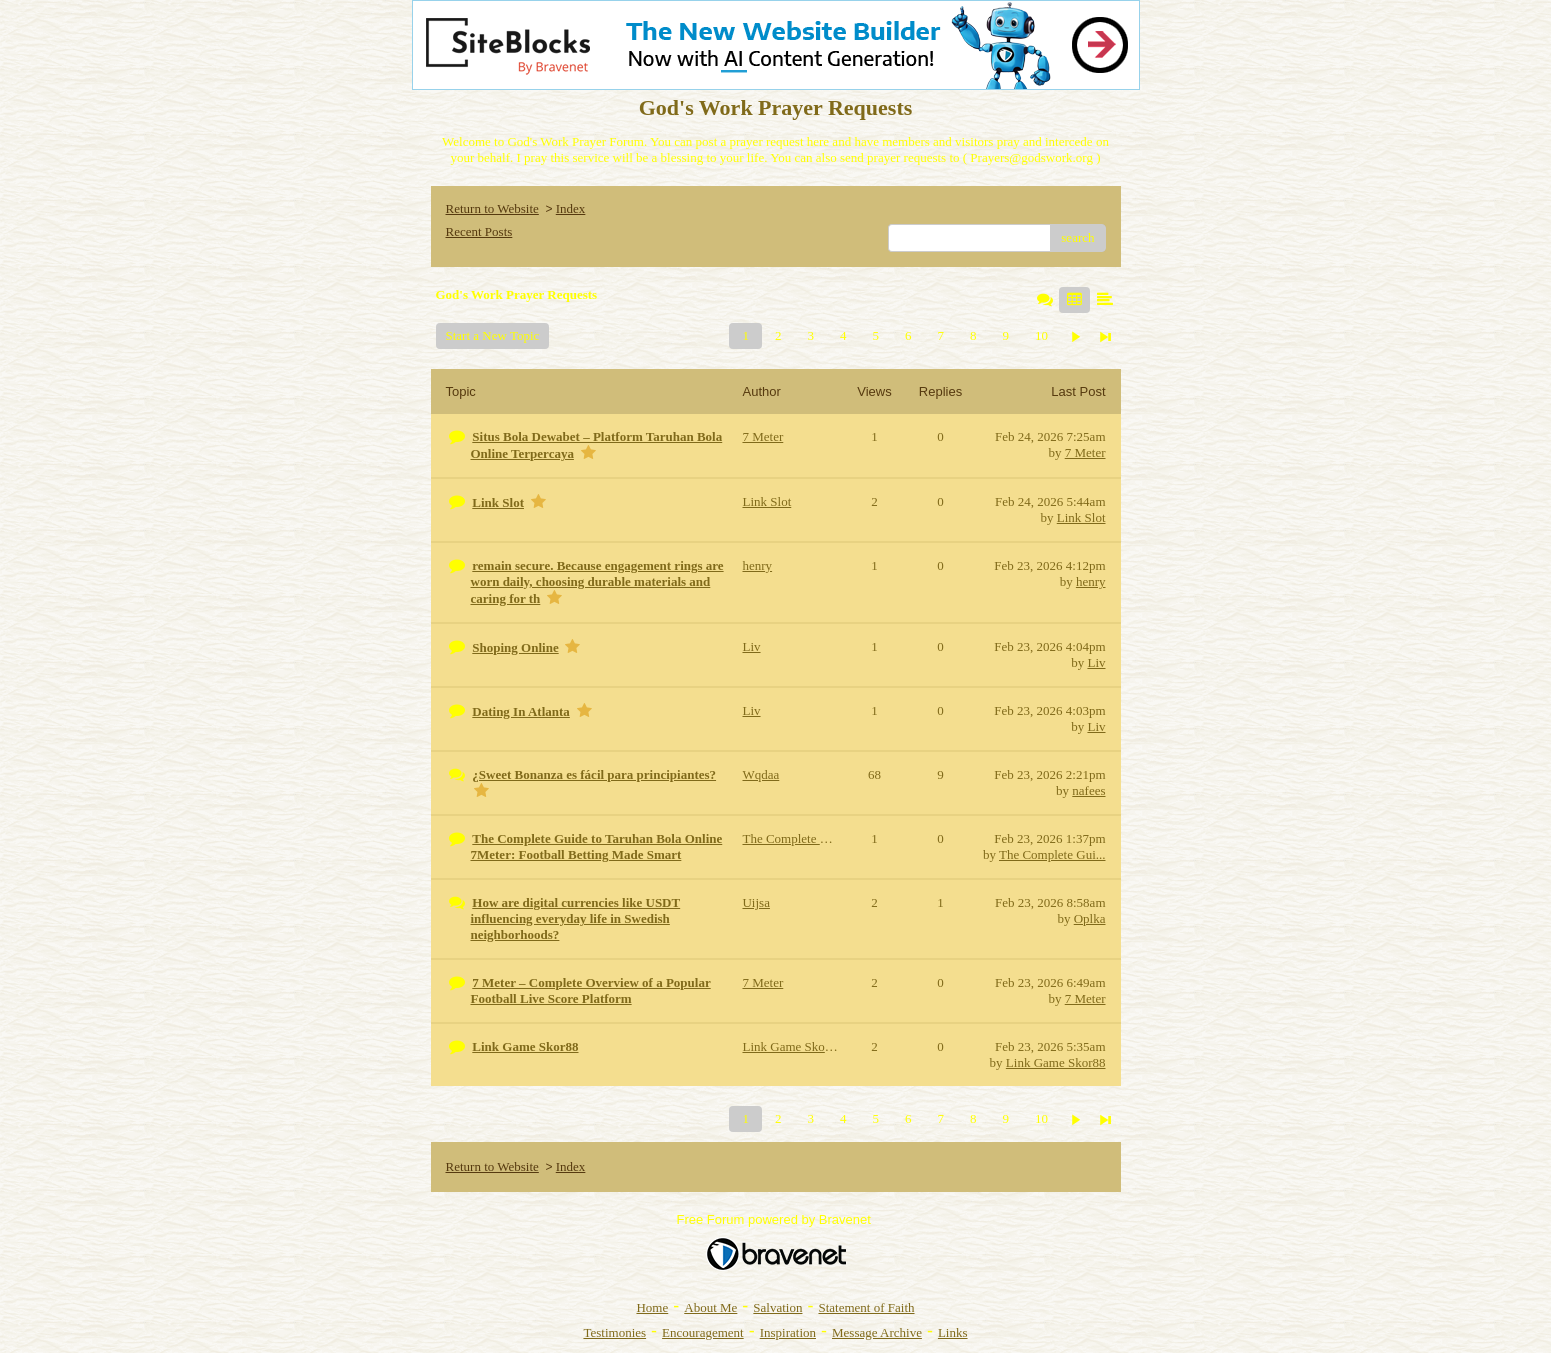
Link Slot (1081, 517)
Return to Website (492, 208)
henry (1091, 581)
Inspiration (788, 1332)
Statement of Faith (866, 1307)
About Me (710, 1307)
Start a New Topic (493, 335)
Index (571, 208)
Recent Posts (479, 231)
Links (953, 1332)
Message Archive (877, 1332)
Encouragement (703, 1332)
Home (652, 1307)
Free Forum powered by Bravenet (776, 1219)
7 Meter (1085, 452)
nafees (1088, 790)
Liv (1096, 662)
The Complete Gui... (1052, 854)
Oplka (1090, 918)
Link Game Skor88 (1056, 1062)
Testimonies (614, 1332)
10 (1041, 335)
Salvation (777, 1307)
